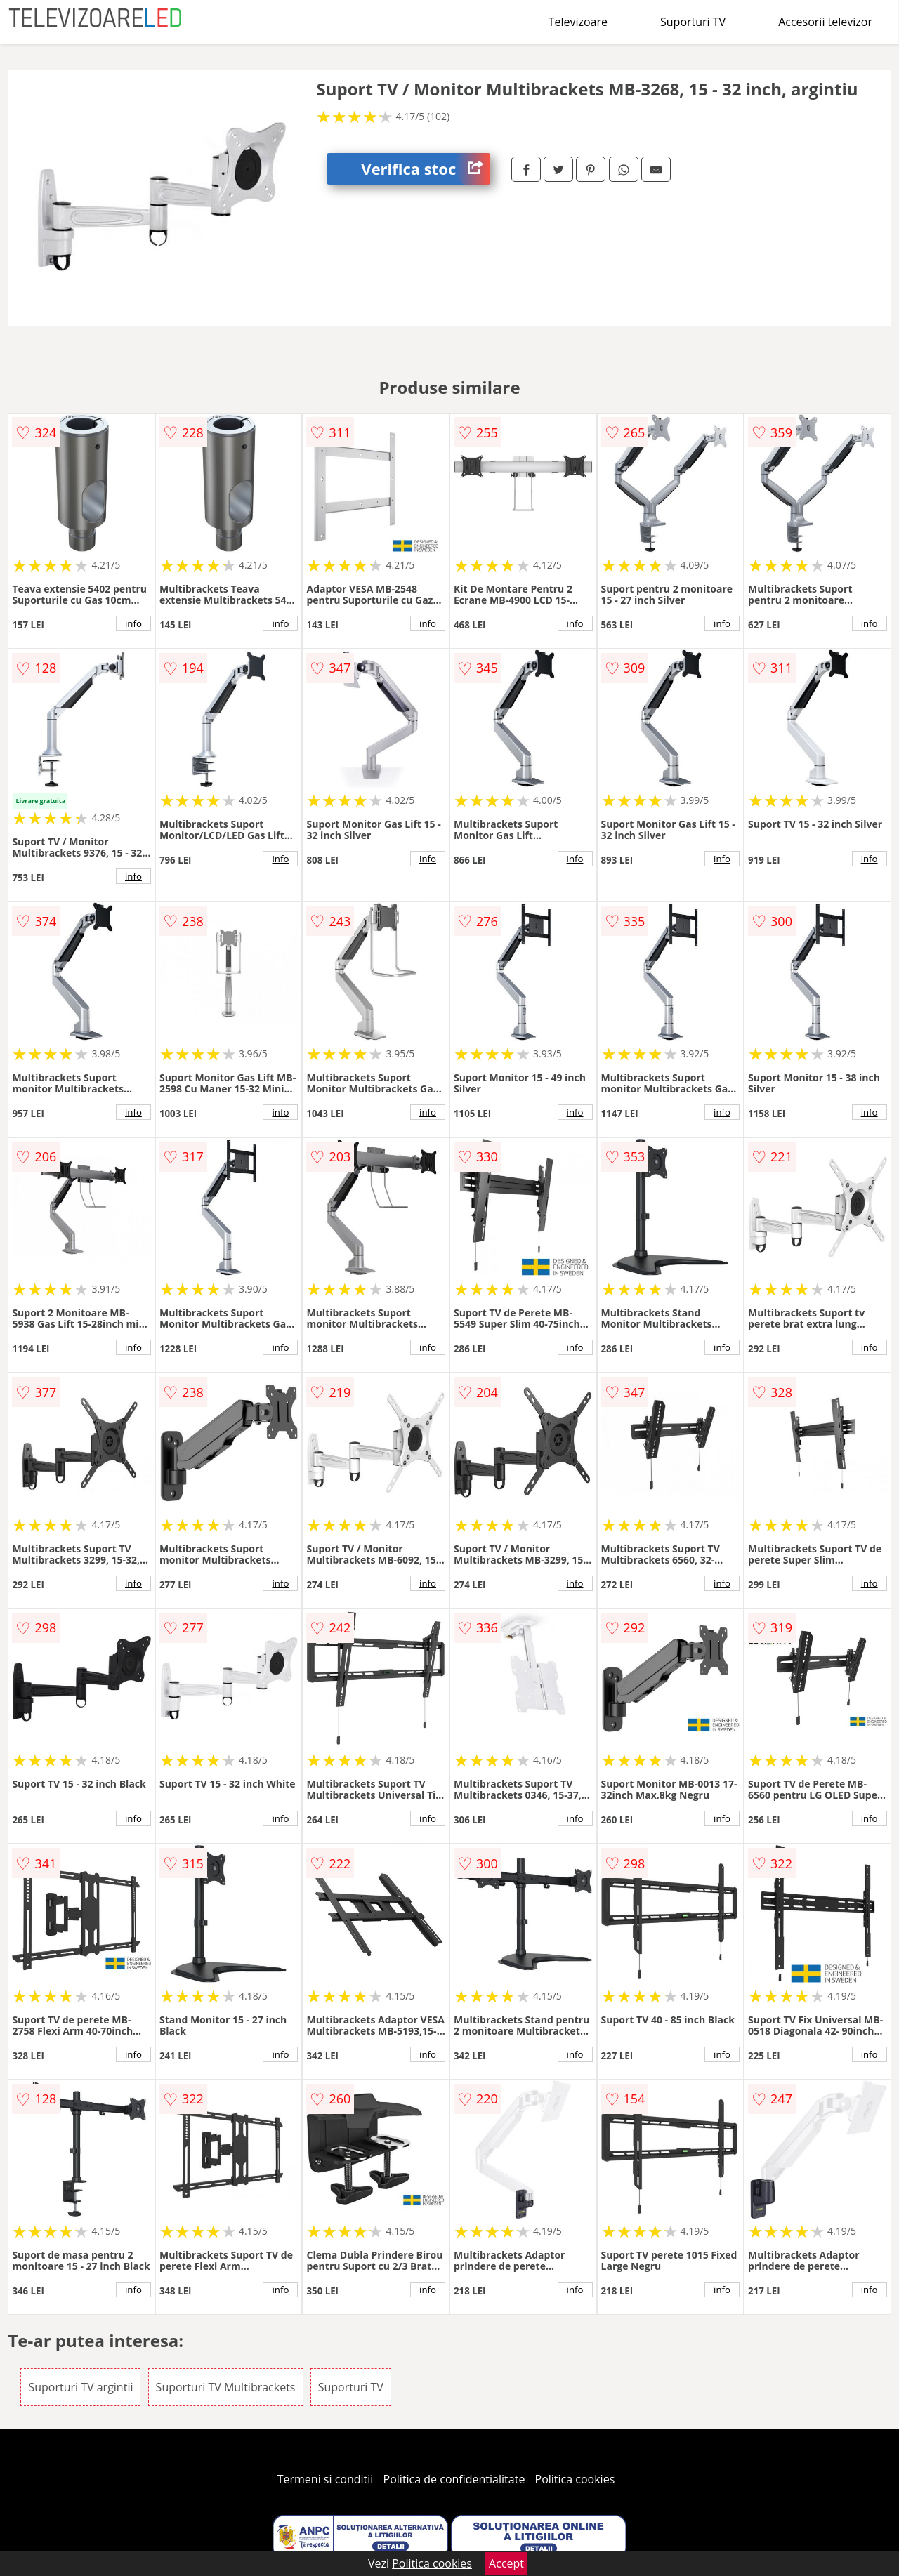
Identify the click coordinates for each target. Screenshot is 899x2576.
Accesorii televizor (825, 21)
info (133, 623)
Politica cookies (575, 2479)
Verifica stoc (425, 169)
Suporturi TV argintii (80, 2387)
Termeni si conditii (325, 2479)
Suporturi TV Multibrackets (226, 2387)
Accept (506, 2563)
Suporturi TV (693, 21)
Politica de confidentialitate (454, 2479)
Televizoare (578, 21)
